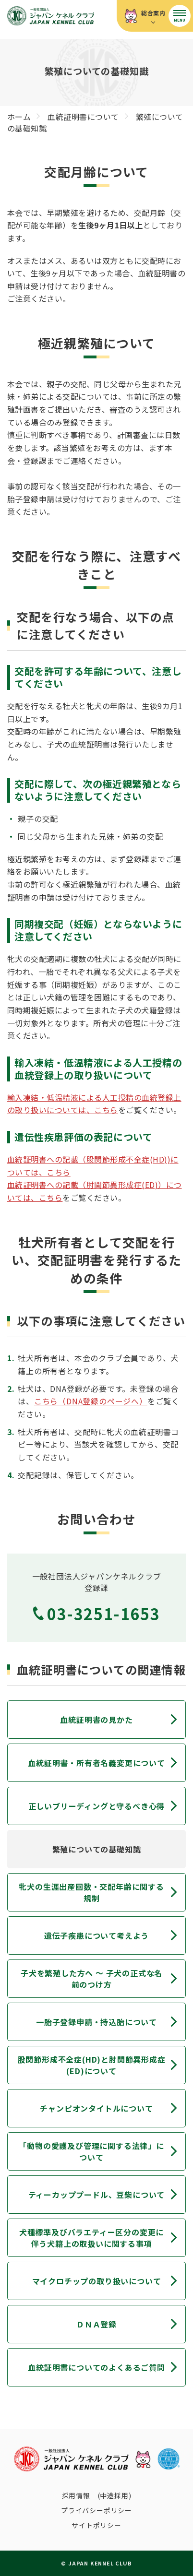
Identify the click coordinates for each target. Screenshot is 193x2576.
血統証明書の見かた (96, 1719)
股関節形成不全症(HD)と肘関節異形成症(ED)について (92, 2065)
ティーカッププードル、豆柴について (96, 2194)
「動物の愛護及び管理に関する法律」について (91, 2151)
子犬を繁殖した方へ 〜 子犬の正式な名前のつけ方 (91, 1978)
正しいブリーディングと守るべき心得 (96, 1806)
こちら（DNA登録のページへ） (90, 1401)
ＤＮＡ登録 (96, 2324)
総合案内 (153, 13)
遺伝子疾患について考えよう (96, 1935)
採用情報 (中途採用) (97, 2495)
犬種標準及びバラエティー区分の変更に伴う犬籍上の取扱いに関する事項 (91, 2237)
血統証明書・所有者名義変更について (96, 1763)
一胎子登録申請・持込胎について (96, 2022)
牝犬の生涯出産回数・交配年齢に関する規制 (91, 1892)
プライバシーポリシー (96, 2510)
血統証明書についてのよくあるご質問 (96, 2367)
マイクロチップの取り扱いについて (96, 2281)
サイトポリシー (96, 2525)
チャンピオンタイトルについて (96, 2108)
